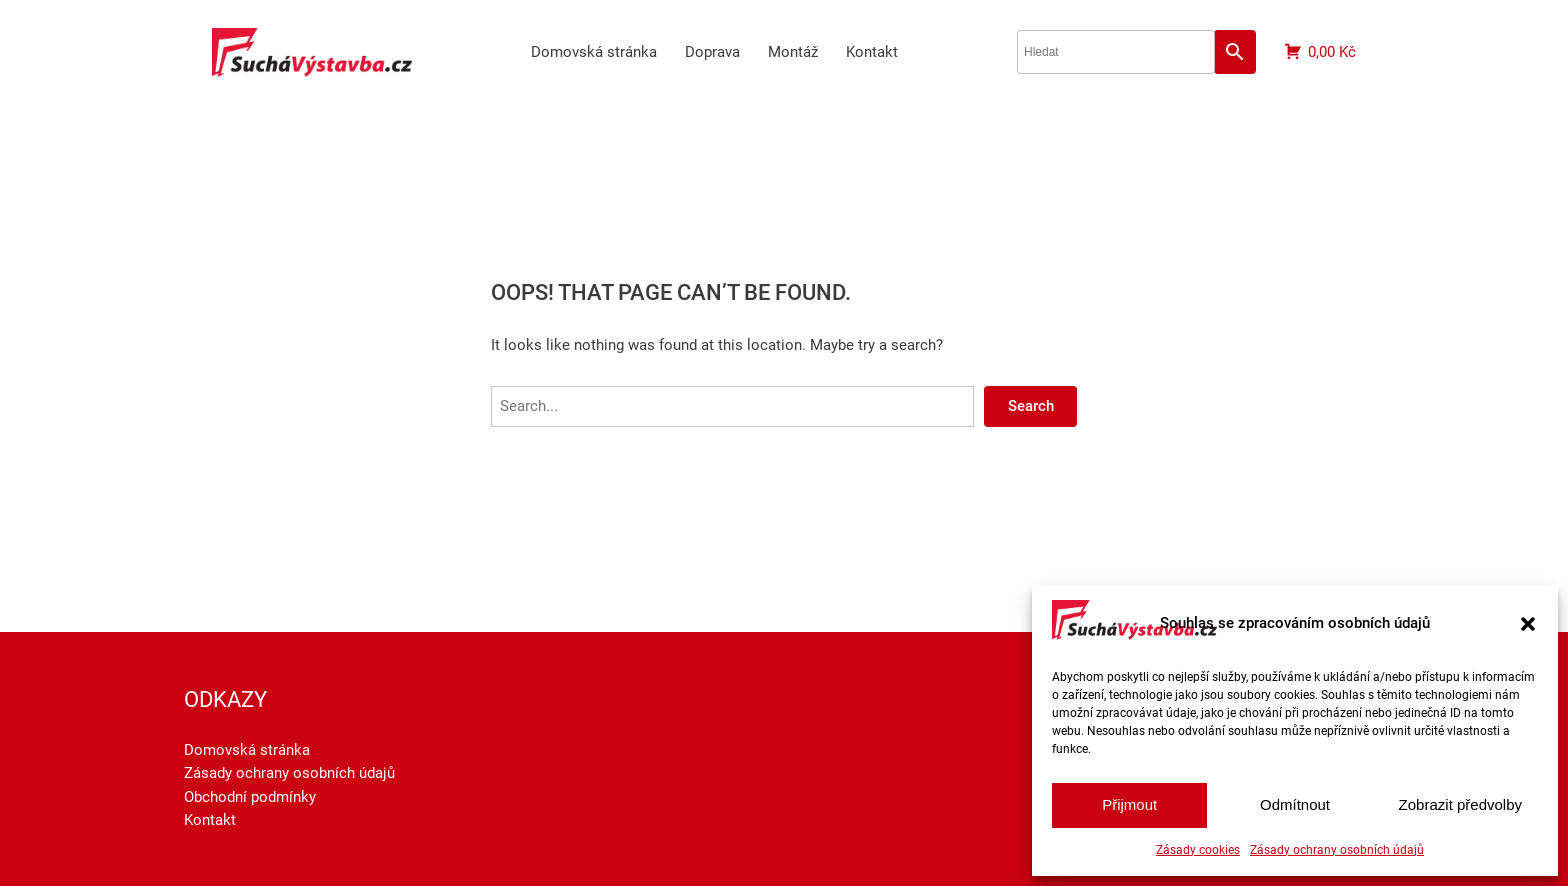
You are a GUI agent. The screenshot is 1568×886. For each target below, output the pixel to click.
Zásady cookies (1198, 850)
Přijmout (1129, 804)
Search (1031, 406)
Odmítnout (1295, 804)
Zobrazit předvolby (1460, 804)
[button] (1528, 624)
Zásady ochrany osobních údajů (1337, 850)
